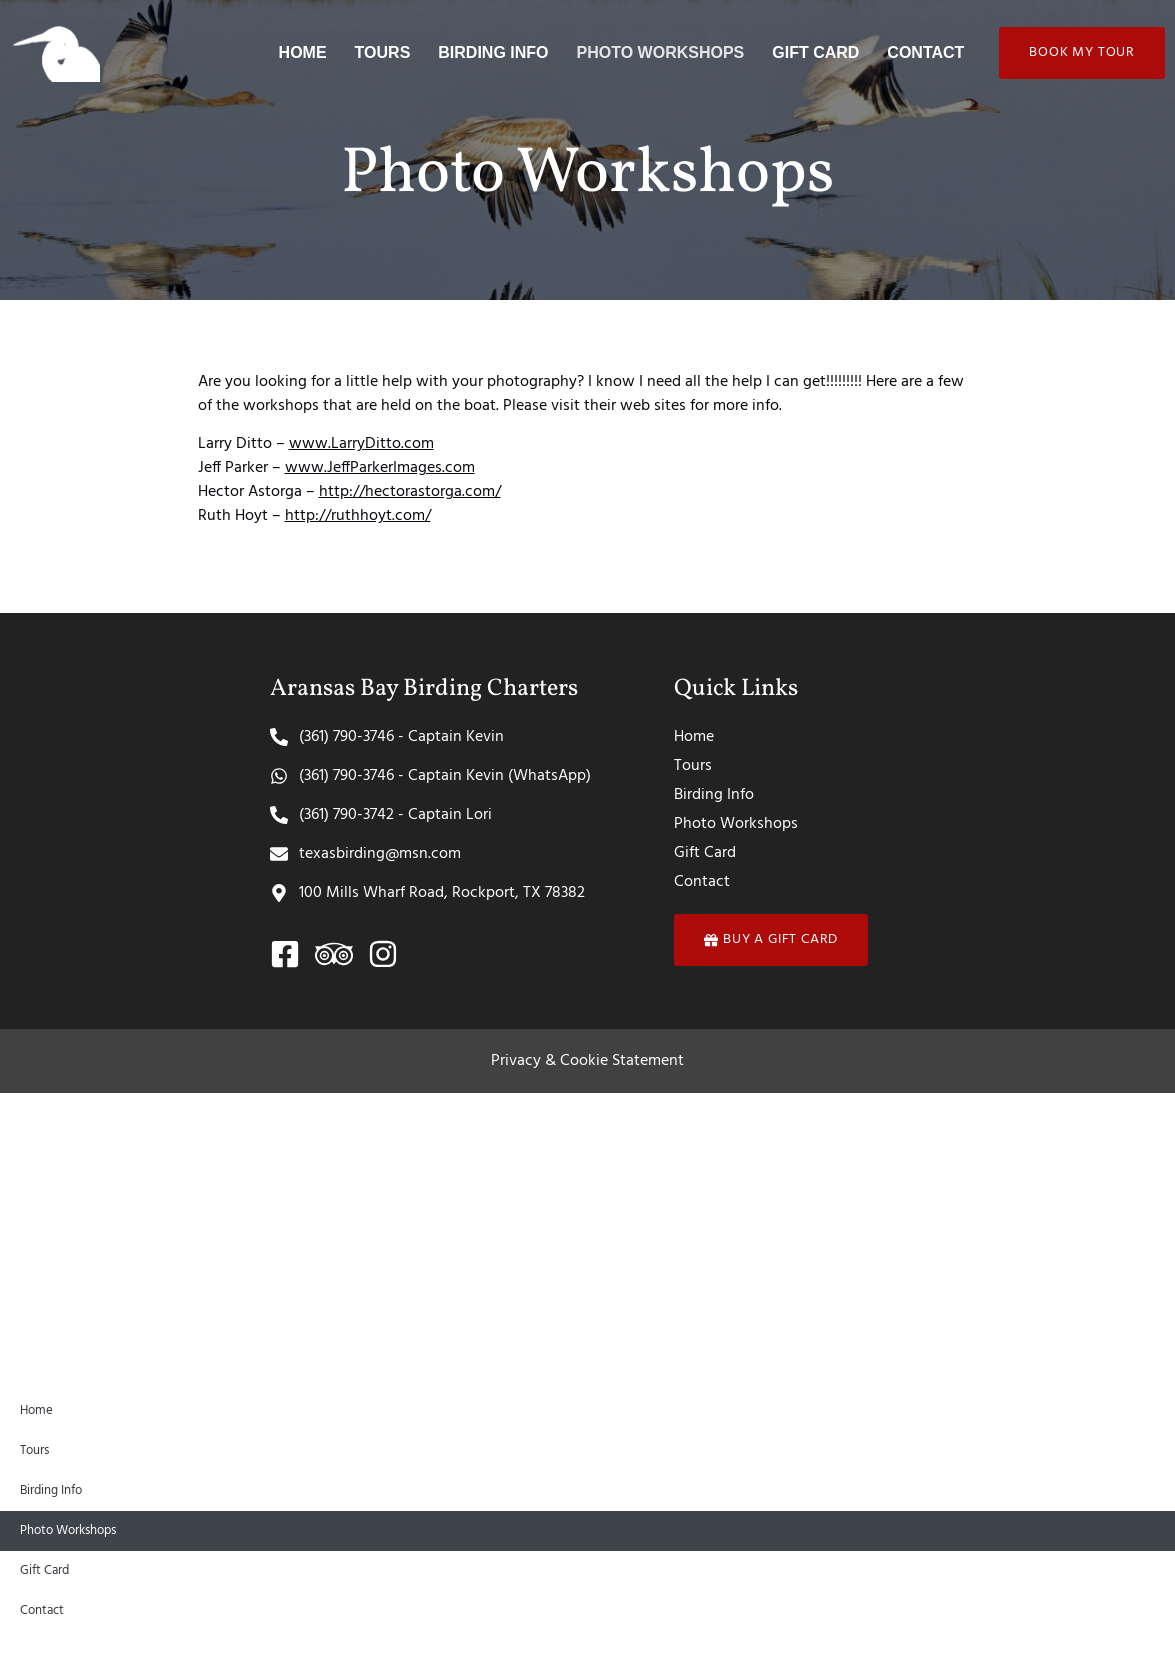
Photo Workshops (661, 52)
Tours (383, 52)
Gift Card (815, 52)
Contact (925, 52)
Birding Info (493, 52)
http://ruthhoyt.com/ (358, 516)
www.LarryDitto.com (361, 444)
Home (303, 52)
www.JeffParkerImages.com (380, 468)
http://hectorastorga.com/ (410, 492)
